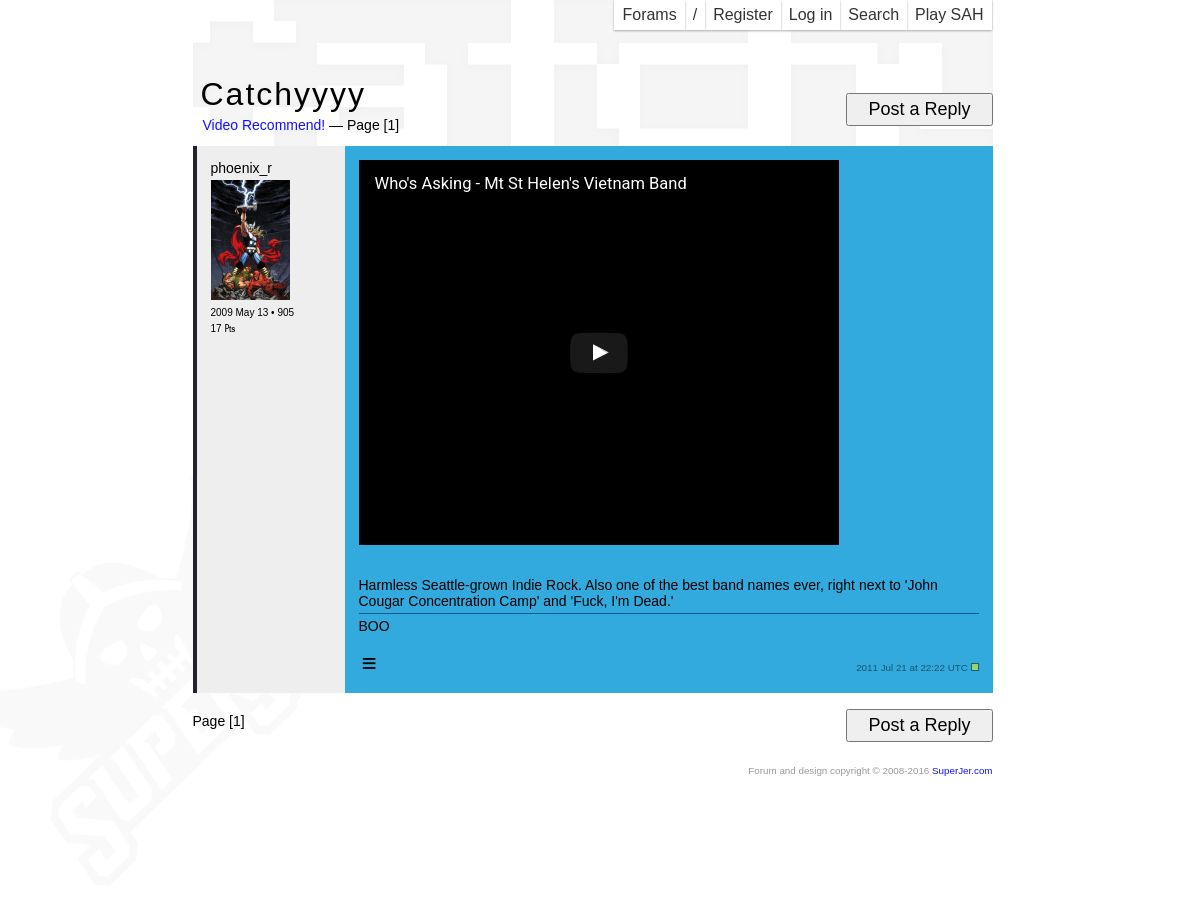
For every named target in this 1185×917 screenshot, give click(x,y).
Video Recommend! (264, 125)
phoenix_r (242, 168)
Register (743, 14)
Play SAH (949, 14)
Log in (811, 14)
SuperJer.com (962, 770)
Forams (649, 14)
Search (873, 14)
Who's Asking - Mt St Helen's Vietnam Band (531, 184)
